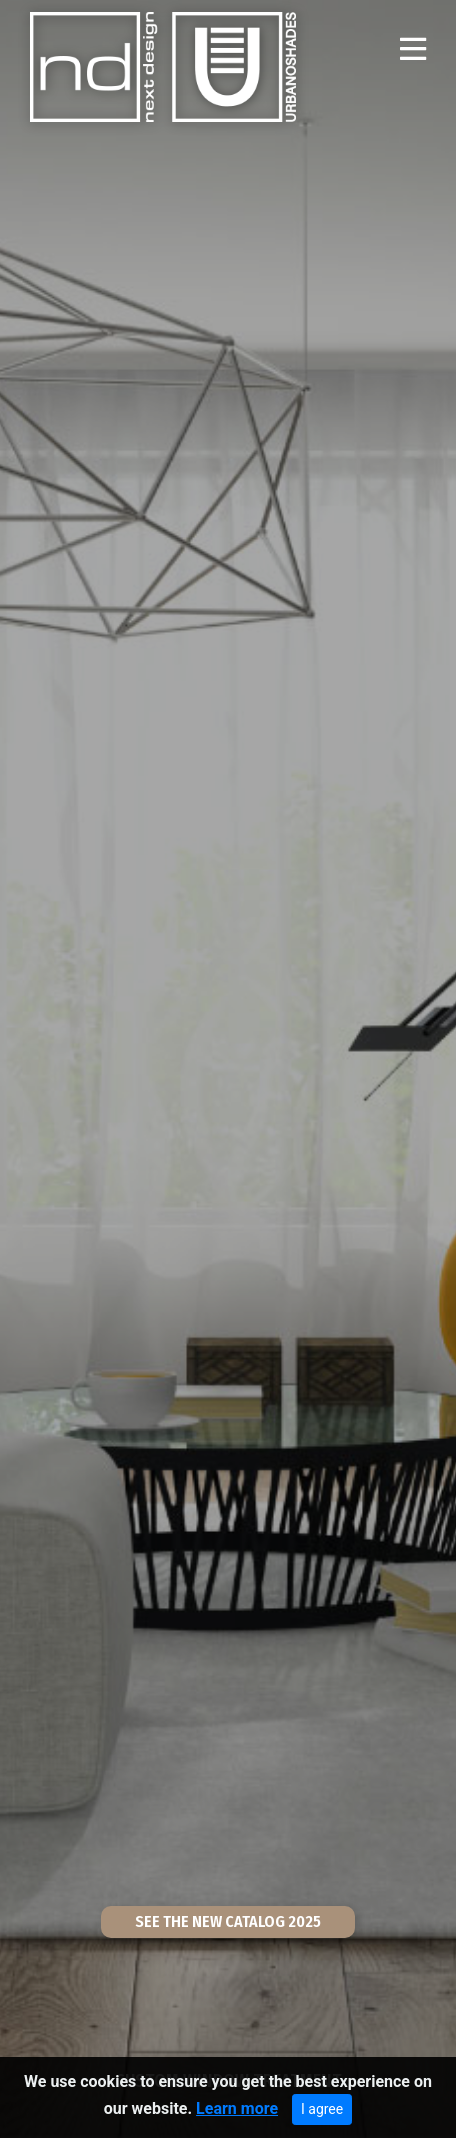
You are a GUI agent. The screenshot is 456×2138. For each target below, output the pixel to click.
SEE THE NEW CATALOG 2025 (228, 1921)
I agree (322, 2110)
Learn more (237, 2109)
